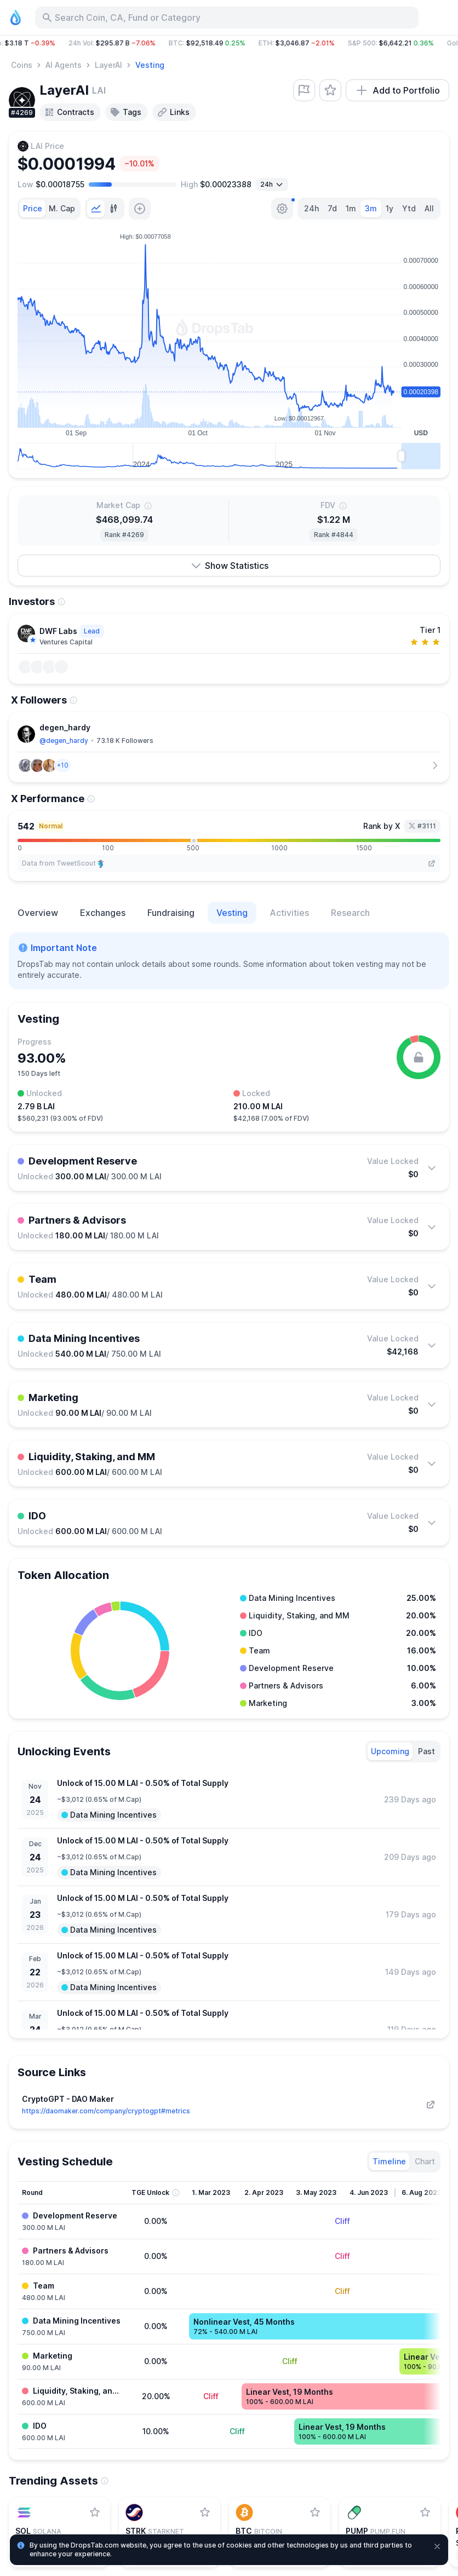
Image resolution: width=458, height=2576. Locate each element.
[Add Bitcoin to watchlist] (315, 2512)
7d (332, 208)
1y (389, 208)
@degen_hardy (63, 740)
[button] (229, 43)
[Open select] (272, 184)
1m (351, 208)
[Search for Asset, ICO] (227, 17)
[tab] (32, 208)
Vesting (149, 65)
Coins (21, 65)
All (429, 208)
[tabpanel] (229, 348)
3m (371, 208)
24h (311, 208)
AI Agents (63, 65)
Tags (125, 112)
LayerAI (108, 65)
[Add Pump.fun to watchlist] (425, 2512)
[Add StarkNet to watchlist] (205, 2512)
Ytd (409, 208)
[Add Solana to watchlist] (95, 2512)
